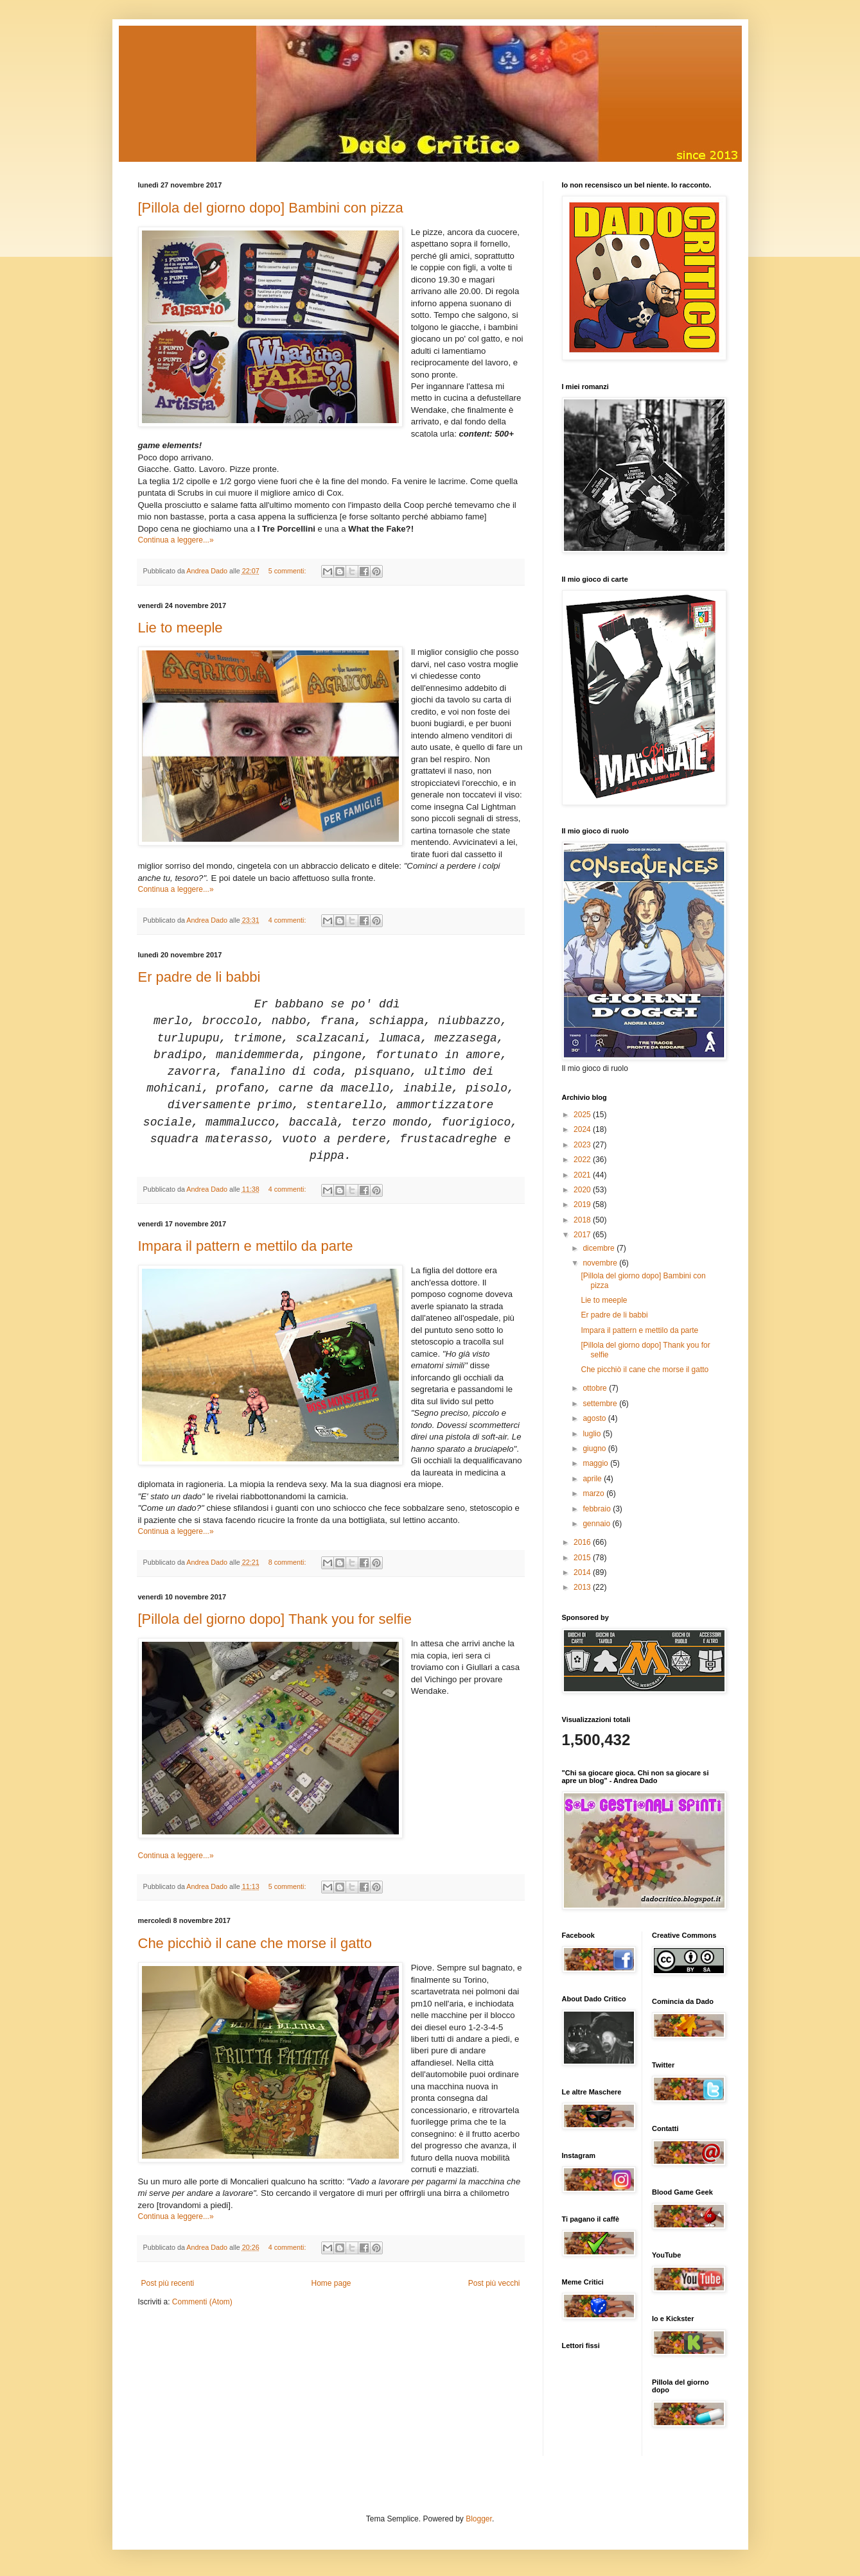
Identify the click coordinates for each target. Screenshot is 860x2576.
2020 (583, 1189)
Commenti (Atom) (202, 2301)
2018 (583, 1219)
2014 (583, 1572)
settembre (601, 1403)
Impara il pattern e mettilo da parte (245, 1246)
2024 (583, 1129)
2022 (583, 1159)
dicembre (600, 1248)
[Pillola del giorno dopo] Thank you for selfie (275, 1619)
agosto (595, 1418)
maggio (596, 1463)
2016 (583, 1542)
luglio (592, 1433)
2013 (583, 1587)
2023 (583, 1144)
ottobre (596, 1388)
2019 (583, 1204)
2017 (583, 1234)
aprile (593, 1478)
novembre (601, 1262)
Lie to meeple (180, 628)
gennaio (597, 1523)
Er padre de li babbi (199, 977)
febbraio (598, 1508)
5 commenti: (288, 571)
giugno (595, 1448)
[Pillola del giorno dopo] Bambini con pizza (270, 208)
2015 (583, 1557)
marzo (594, 1493)
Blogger (479, 2518)
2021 (583, 1175)
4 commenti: (288, 920)
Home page (331, 2283)
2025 (583, 1114)
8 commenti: (288, 1562)
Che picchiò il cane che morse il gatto (255, 1943)
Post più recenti (168, 2283)
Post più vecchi (494, 2283)
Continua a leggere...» (176, 539)
